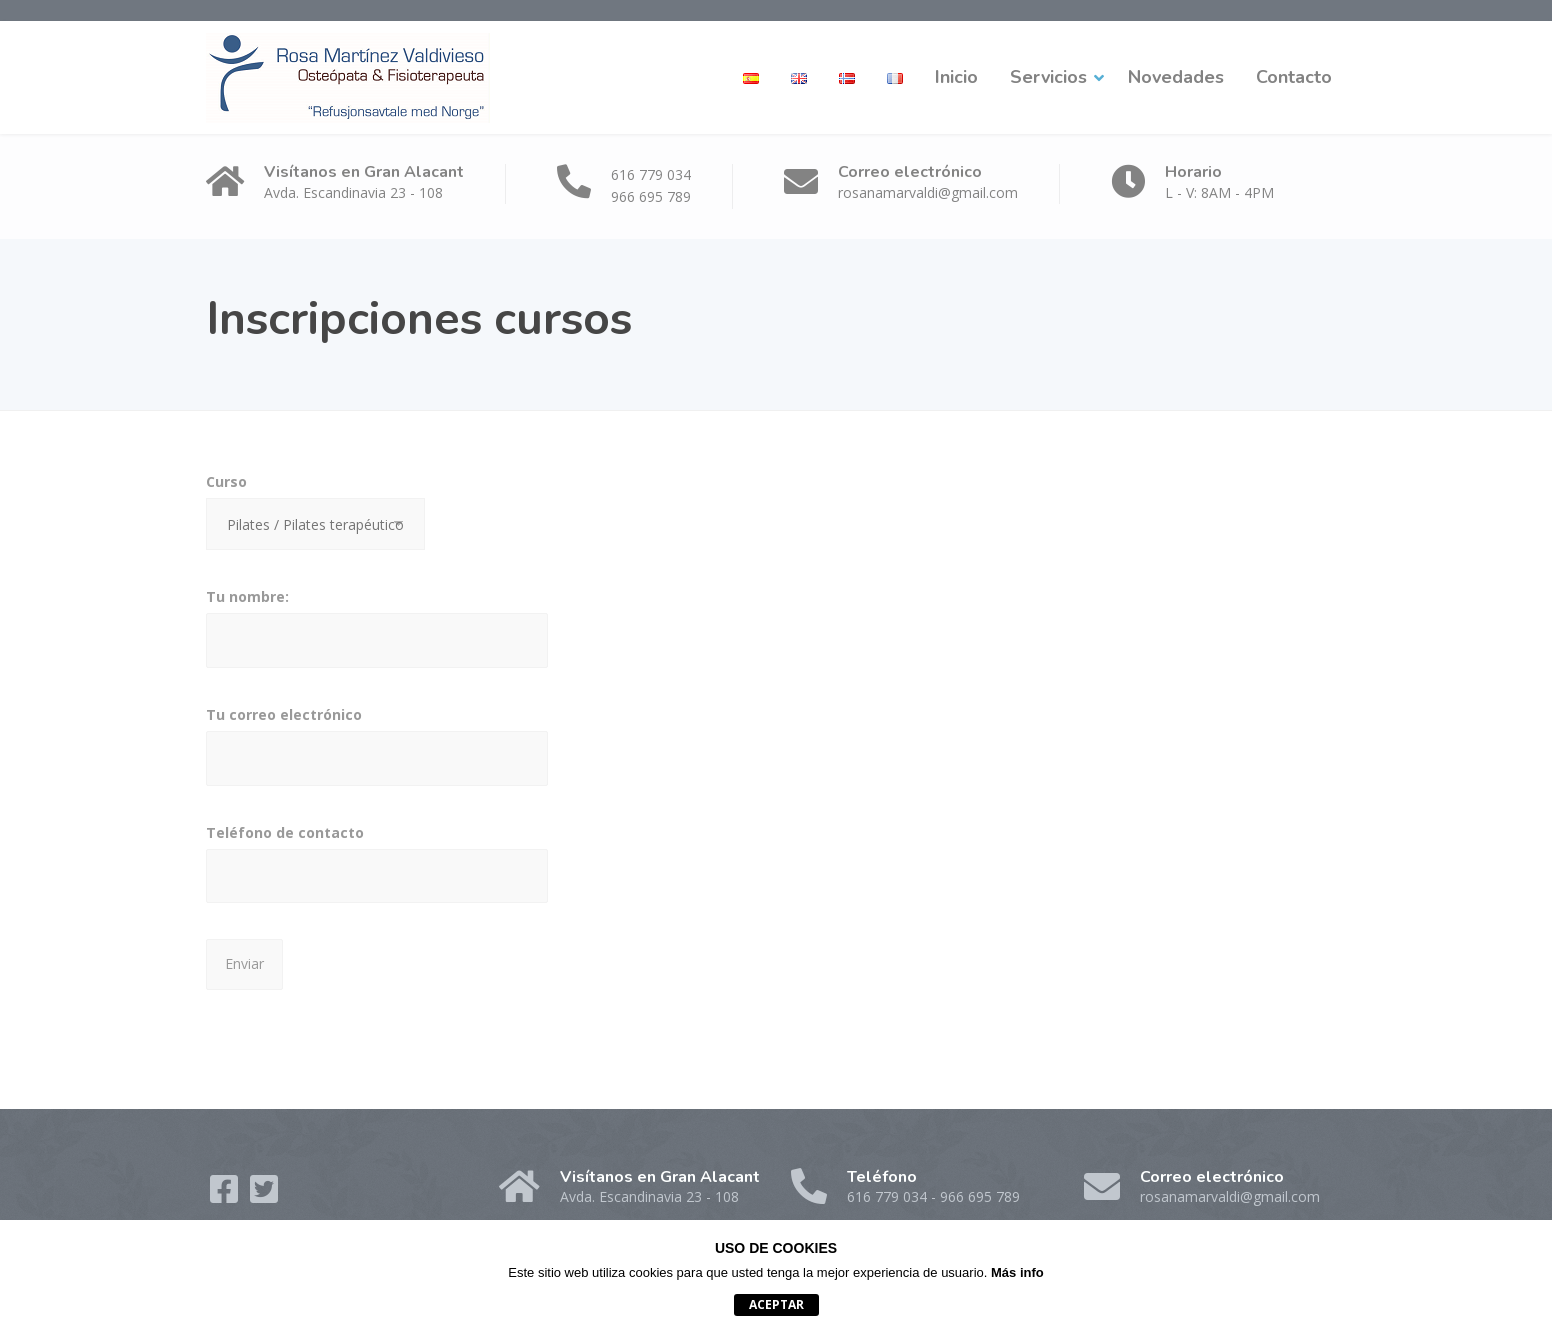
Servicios (1048, 77)
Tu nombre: (377, 634)
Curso (315, 517)
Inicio (956, 77)
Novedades (1176, 77)
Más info (1017, 1272)
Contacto (1294, 77)
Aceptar (776, 1304)
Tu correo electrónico (377, 752)
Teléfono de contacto (377, 870)
